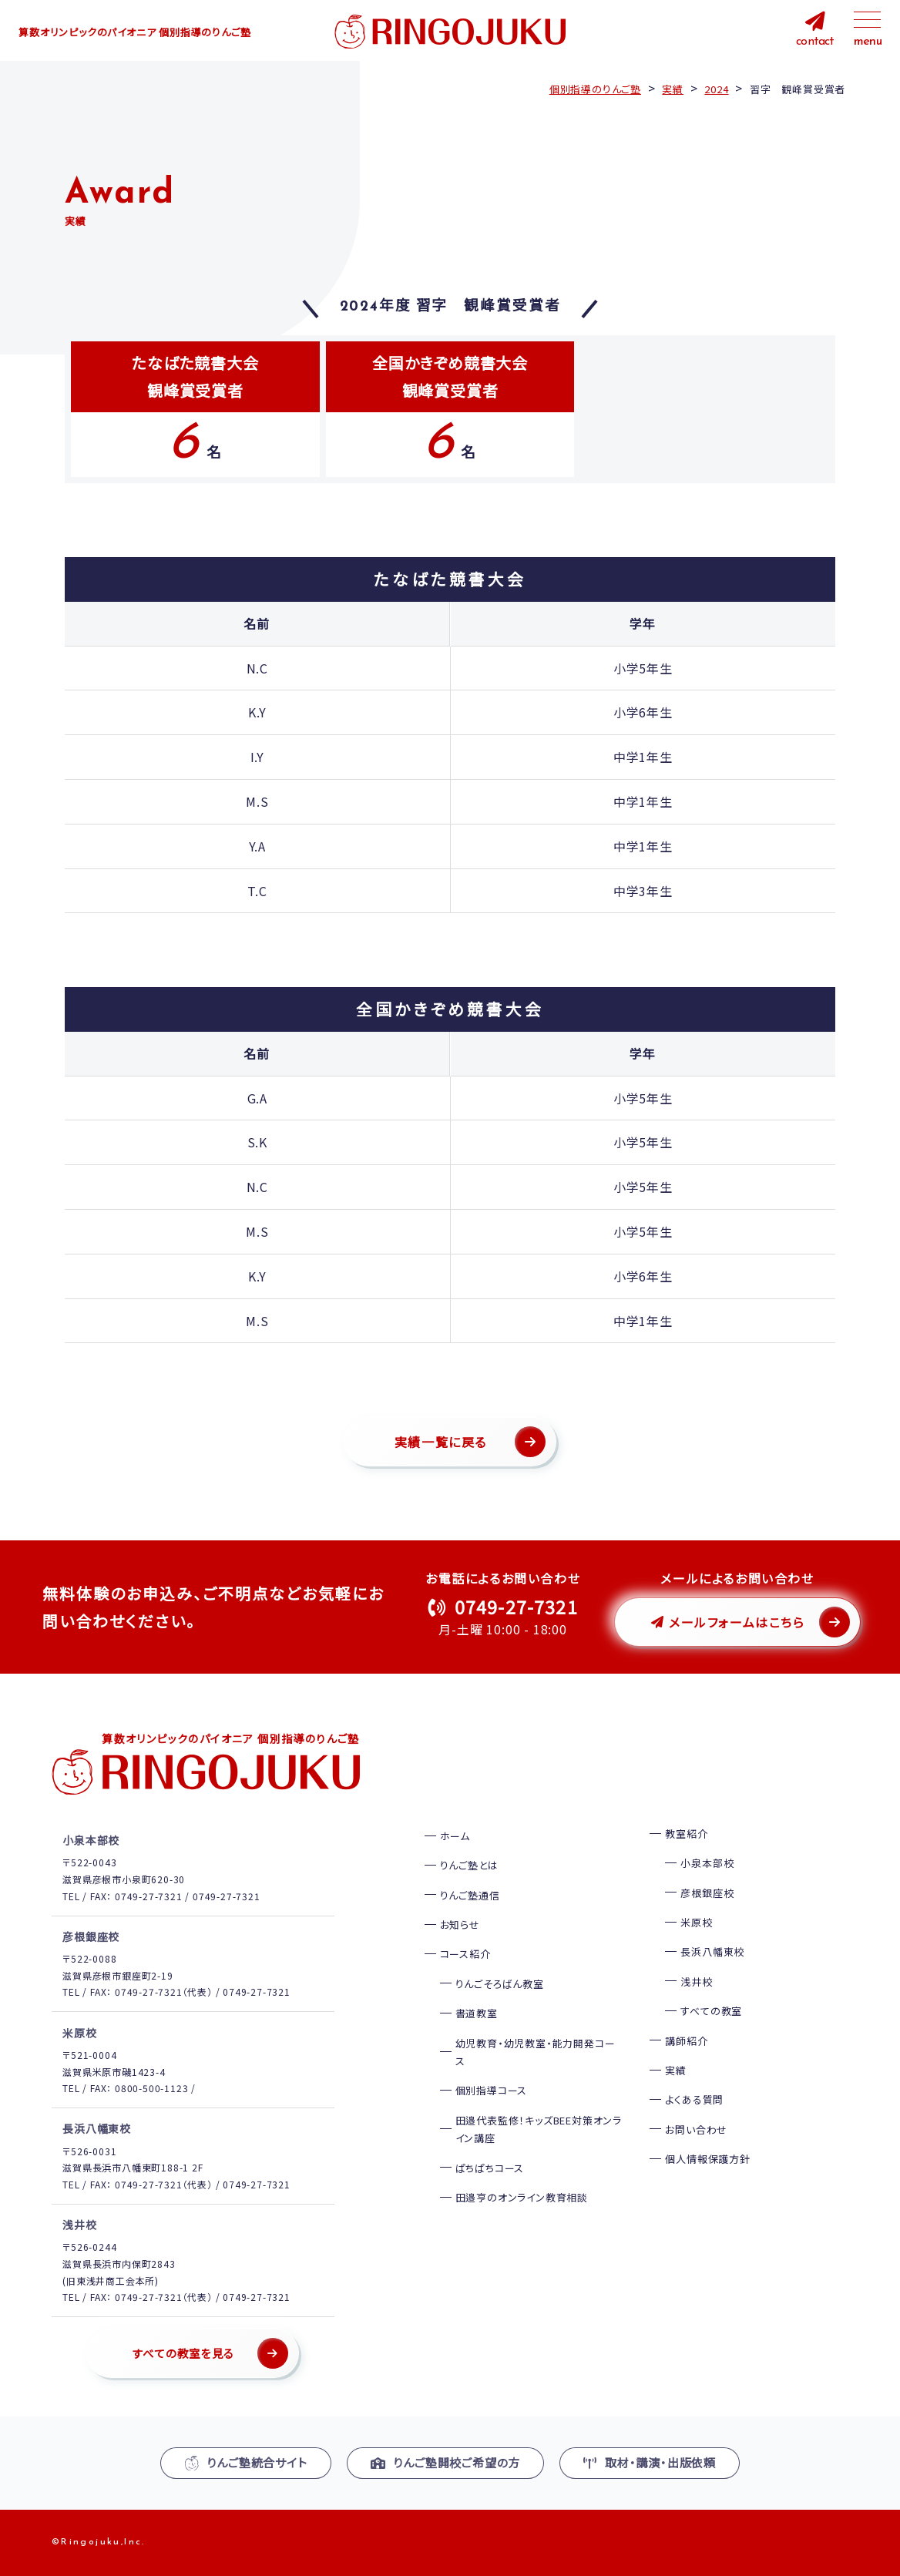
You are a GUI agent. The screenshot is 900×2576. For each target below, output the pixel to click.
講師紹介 (686, 2041)
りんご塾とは (469, 1865)
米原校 (696, 1922)
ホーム (455, 1836)
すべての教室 (711, 2010)
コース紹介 (465, 1953)
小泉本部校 (707, 1863)
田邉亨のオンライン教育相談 (521, 2197)
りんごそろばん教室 (499, 1984)
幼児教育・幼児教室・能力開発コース (535, 2052)
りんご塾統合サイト (245, 2462)
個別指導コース (491, 2090)
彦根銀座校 (707, 1893)
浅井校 (696, 1981)
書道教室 (476, 2013)
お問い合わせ (696, 2129)
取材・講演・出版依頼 (649, 2462)
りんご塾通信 (470, 1895)
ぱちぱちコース (490, 2168)
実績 (676, 2070)
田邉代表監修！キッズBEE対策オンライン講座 (538, 2129)
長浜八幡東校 (712, 1951)
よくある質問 (694, 2099)
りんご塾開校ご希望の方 (446, 2462)
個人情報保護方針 (707, 2158)
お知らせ (460, 1924)
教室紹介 (686, 1833)
